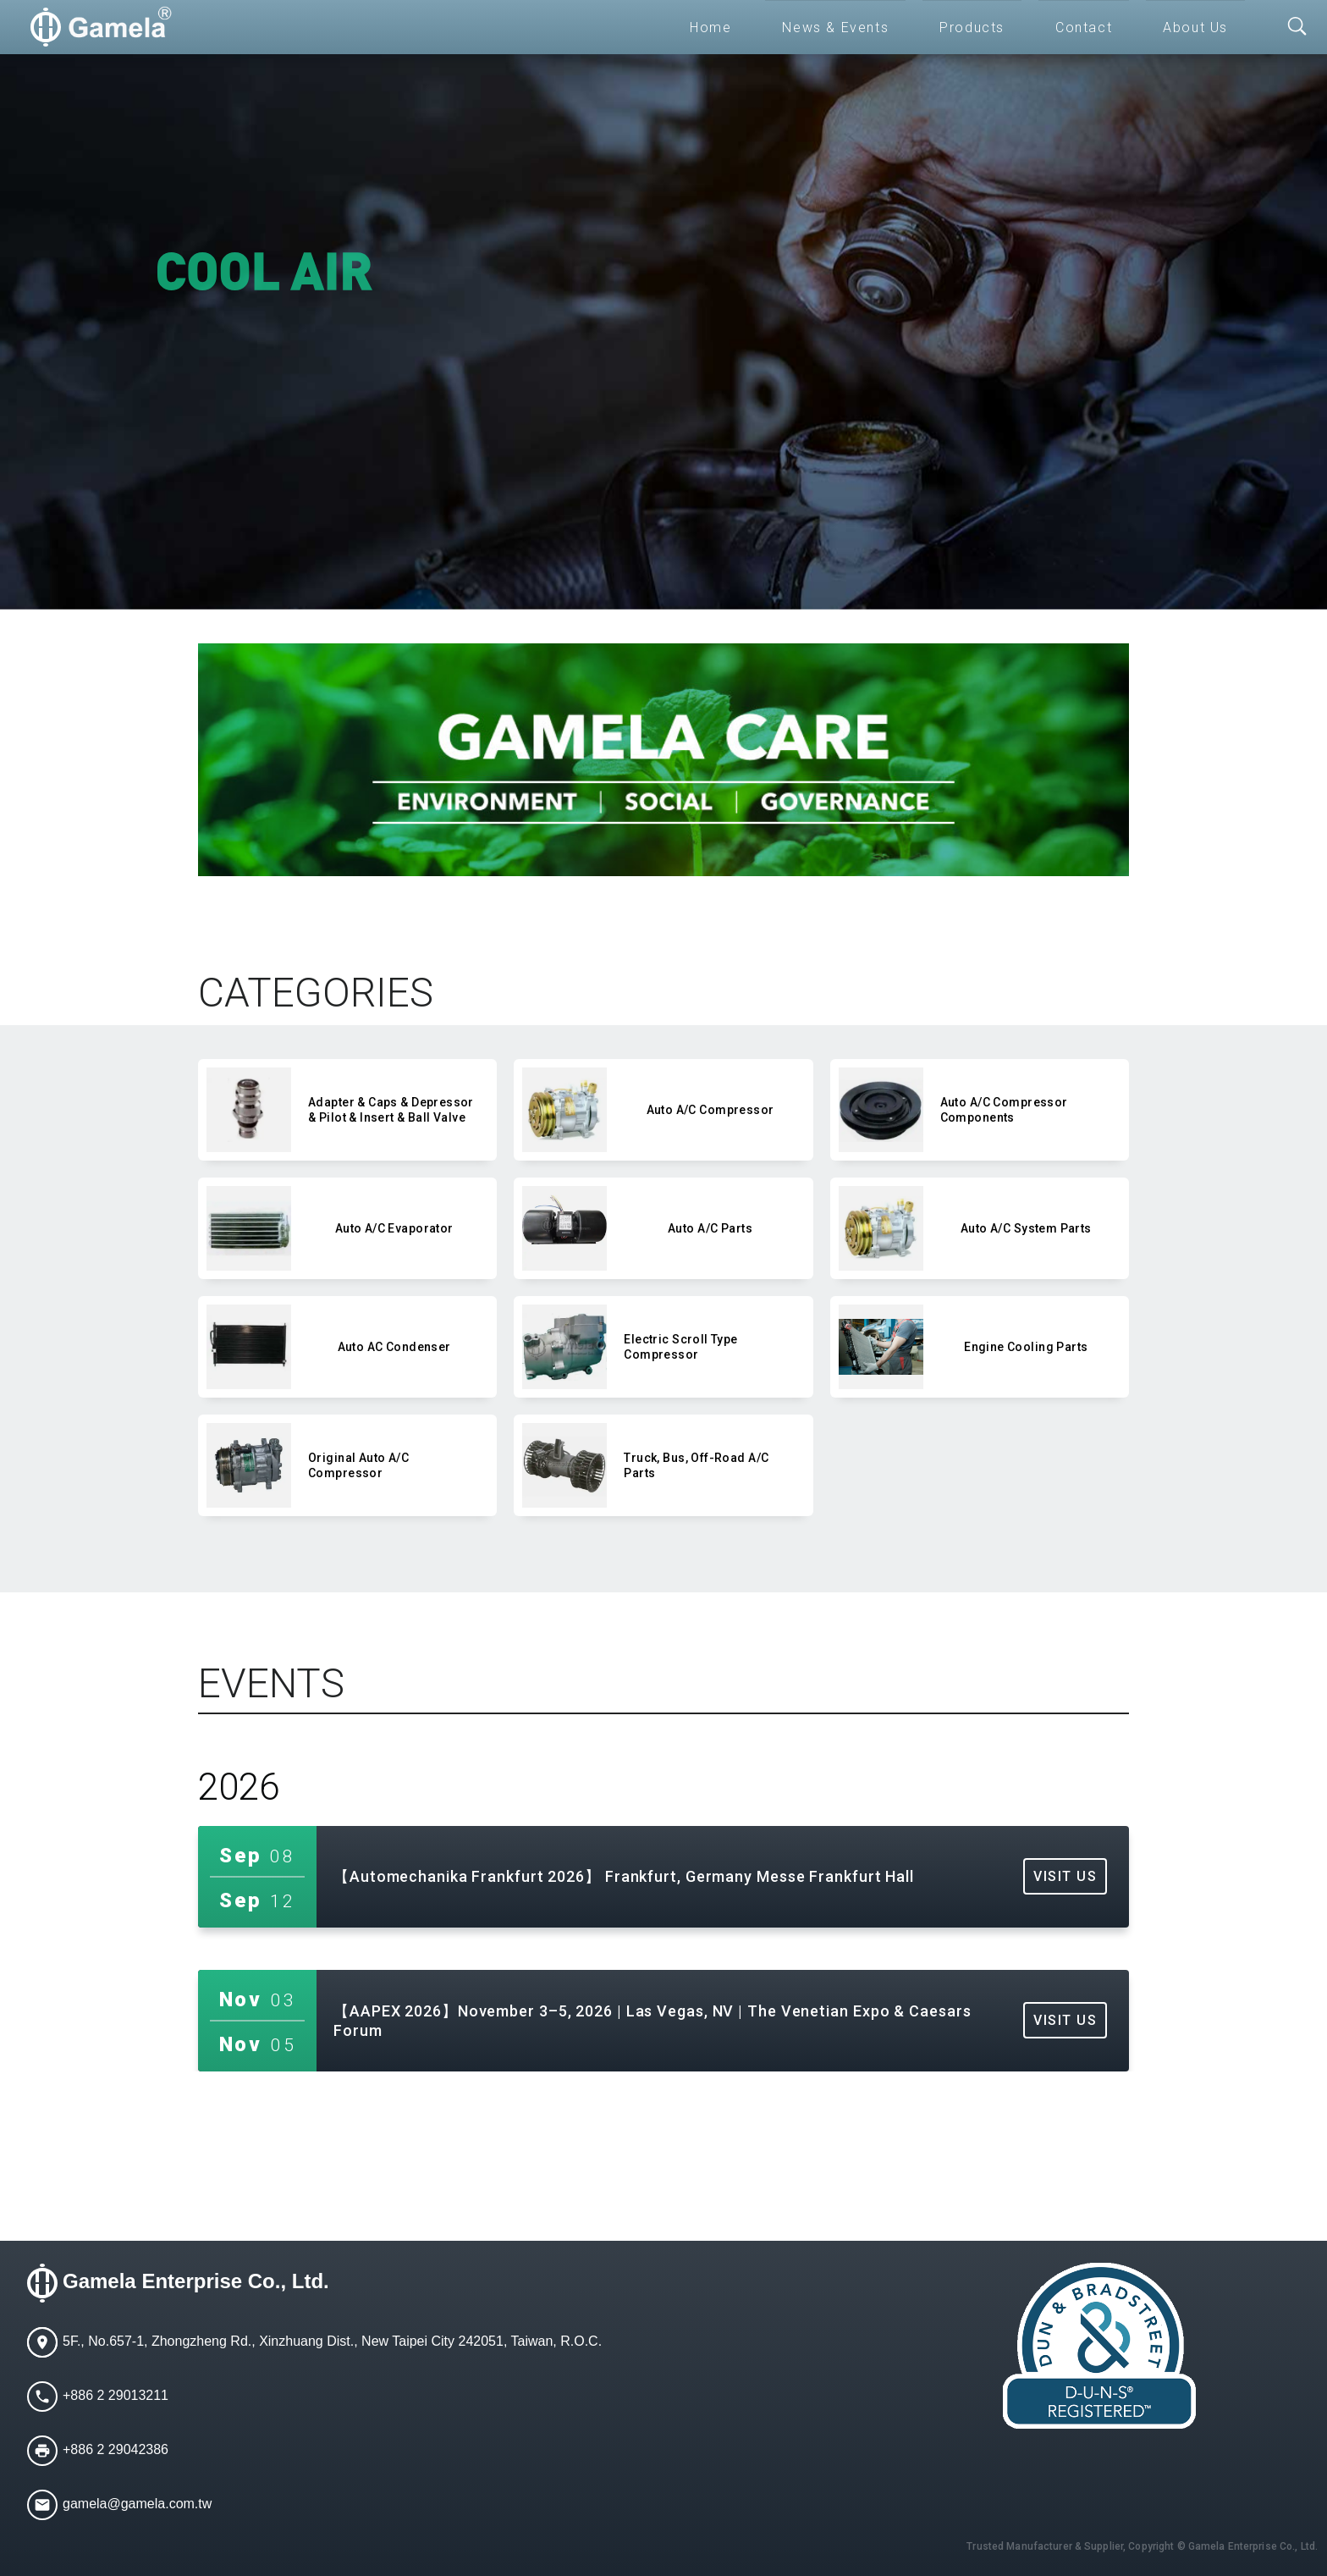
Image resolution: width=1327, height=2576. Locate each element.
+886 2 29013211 (115, 2395)
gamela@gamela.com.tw (137, 2503)
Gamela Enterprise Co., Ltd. (196, 2281)
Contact (1083, 27)
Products (972, 27)
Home (710, 27)
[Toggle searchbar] (1297, 27)
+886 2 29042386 (115, 2449)
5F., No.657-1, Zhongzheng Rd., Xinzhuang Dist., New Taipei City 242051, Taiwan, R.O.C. (332, 2341)
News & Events (835, 27)
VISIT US (1065, 1876)
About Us (1195, 27)
